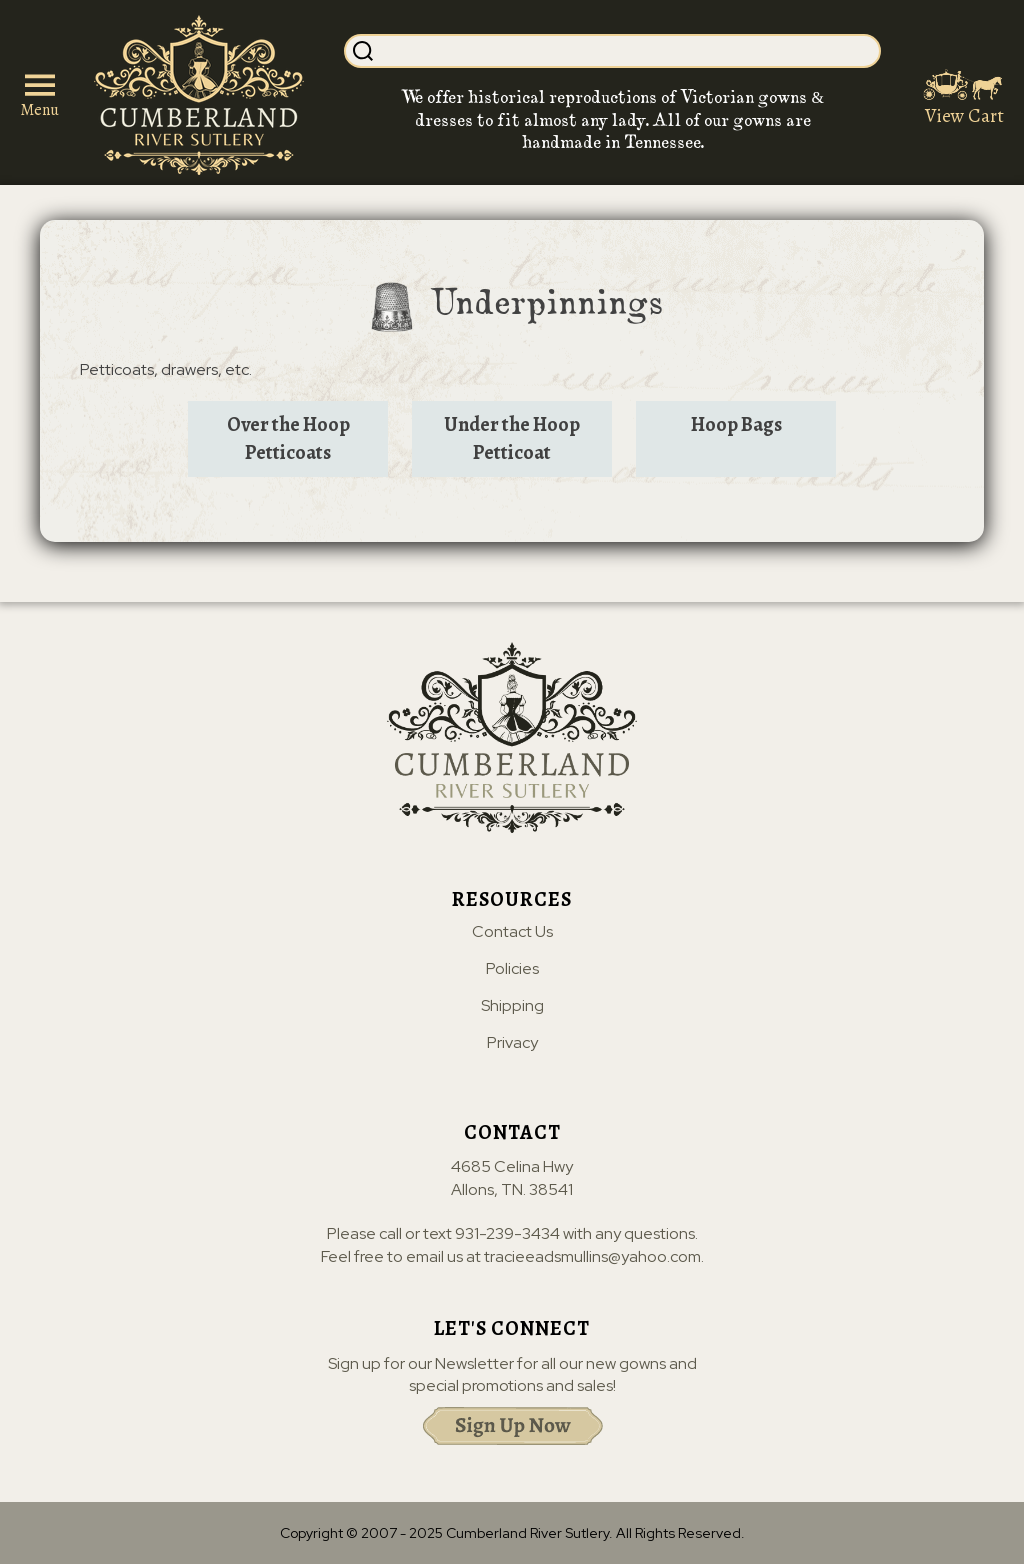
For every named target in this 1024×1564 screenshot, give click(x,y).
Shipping (512, 1006)
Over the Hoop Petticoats (288, 438)
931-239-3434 (507, 1233)
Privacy (512, 1043)
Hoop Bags (736, 424)
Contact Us (512, 932)
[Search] (628, 51)
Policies (512, 969)
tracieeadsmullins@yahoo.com (592, 1256)
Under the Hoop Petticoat (512, 438)
